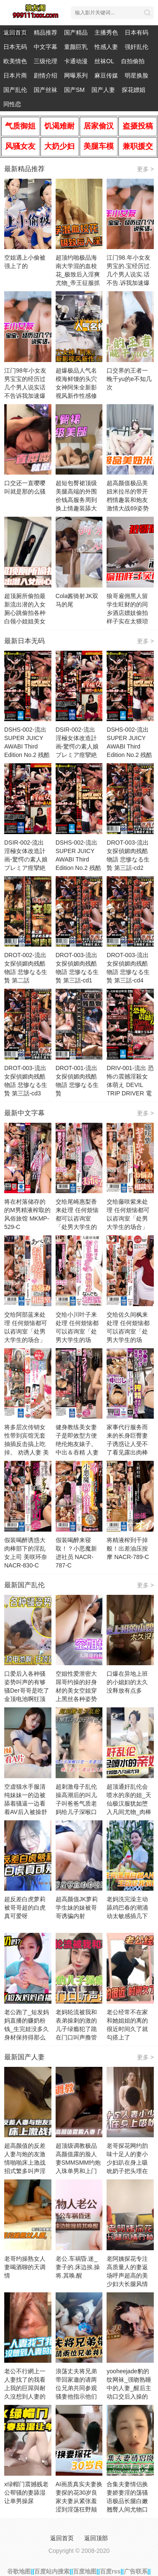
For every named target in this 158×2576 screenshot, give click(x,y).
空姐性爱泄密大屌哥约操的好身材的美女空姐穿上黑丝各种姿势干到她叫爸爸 (76, 1690)
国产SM (74, 89)
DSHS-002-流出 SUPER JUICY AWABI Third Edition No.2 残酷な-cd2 (129, 746)
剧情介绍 (45, 75)
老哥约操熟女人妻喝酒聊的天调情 (25, 2267)
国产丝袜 (45, 89)
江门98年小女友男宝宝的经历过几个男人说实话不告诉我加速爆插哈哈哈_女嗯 (25, 387)
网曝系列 (76, 75)
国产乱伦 (15, 89)
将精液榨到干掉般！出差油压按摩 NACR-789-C (128, 1548)
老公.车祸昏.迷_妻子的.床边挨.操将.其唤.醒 (78, 2267)
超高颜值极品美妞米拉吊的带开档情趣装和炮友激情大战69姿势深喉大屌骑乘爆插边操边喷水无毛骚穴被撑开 (128, 508)
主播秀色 (106, 32)
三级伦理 (45, 61)
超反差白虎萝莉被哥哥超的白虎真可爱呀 (25, 1907)
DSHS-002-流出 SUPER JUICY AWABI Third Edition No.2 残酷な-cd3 (78, 859)
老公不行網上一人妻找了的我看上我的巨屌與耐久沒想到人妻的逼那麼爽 (25, 2388)
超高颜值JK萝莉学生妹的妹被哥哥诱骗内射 (77, 1907)
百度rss (110, 2571)
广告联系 (135, 2571)
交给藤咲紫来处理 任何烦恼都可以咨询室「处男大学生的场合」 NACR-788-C (128, 1218)
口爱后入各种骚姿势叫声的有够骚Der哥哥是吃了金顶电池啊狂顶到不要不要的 (26, 1690)
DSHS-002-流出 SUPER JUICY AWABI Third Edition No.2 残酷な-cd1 (27, 746)
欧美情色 (15, 61)
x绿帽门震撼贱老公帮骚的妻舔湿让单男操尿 (26, 2492)
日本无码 (15, 46)
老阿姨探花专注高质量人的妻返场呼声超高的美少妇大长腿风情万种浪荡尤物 (127, 2275)
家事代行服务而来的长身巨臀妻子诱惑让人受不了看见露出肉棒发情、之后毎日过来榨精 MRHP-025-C (129, 1452)
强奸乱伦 (136, 46)
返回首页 (15, 32)
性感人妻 (106, 46)
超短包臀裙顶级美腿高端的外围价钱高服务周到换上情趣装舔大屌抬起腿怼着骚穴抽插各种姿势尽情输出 (76, 508)
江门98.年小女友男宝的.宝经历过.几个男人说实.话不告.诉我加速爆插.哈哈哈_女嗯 (129, 274)
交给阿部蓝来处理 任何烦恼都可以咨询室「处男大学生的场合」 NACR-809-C (25, 1331)
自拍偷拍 (133, 61)
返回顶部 (96, 2538)
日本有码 (136, 32)
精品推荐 (45, 32)
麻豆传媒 (106, 75)
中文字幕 (45, 46)
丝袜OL (104, 61)
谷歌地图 (19, 2571)
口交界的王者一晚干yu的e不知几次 (129, 379)
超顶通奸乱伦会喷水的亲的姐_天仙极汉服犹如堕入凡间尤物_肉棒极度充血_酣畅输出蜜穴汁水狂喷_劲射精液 (129, 1812)
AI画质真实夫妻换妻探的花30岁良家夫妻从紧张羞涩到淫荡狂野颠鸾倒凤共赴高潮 (79, 2501)
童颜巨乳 (76, 46)
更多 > (145, 169)
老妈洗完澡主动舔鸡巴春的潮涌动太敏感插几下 (127, 1907)
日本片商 (15, 75)
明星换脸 (136, 75)
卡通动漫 (76, 61)
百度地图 (84, 2571)
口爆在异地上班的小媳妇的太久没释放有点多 (127, 1682)
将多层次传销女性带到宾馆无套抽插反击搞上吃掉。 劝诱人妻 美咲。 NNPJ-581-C (27, 1444)
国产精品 (76, 32)
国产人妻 (103, 89)
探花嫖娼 (133, 89)
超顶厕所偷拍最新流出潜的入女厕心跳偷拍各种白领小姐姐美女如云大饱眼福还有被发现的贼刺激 (25, 621)
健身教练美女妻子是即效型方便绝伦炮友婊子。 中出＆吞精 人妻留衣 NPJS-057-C (79, 1444)
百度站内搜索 (52, 2571)
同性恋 (12, 104)
